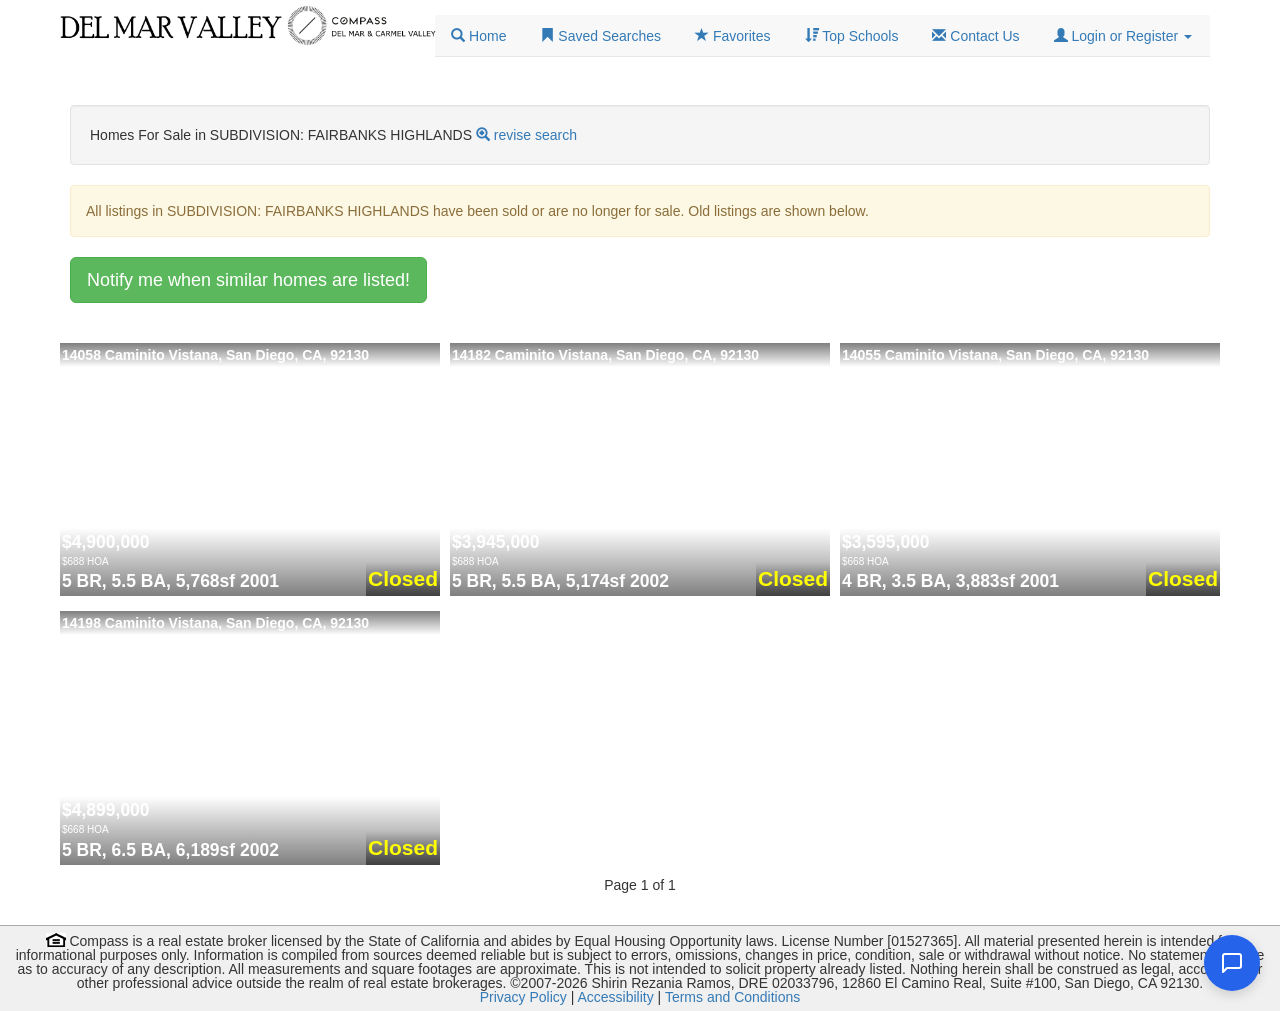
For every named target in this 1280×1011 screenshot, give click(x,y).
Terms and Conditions (732, 997)
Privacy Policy (523, 997)
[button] (1123, 36)
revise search (535, 135)
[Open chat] (1232, 963)
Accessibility (615, 997)
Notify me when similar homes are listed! (248, 280)
